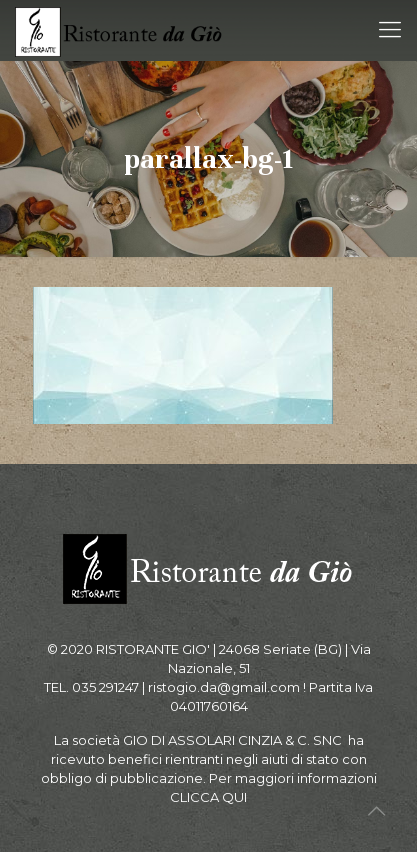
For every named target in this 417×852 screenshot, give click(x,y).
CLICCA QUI (208, 797)
